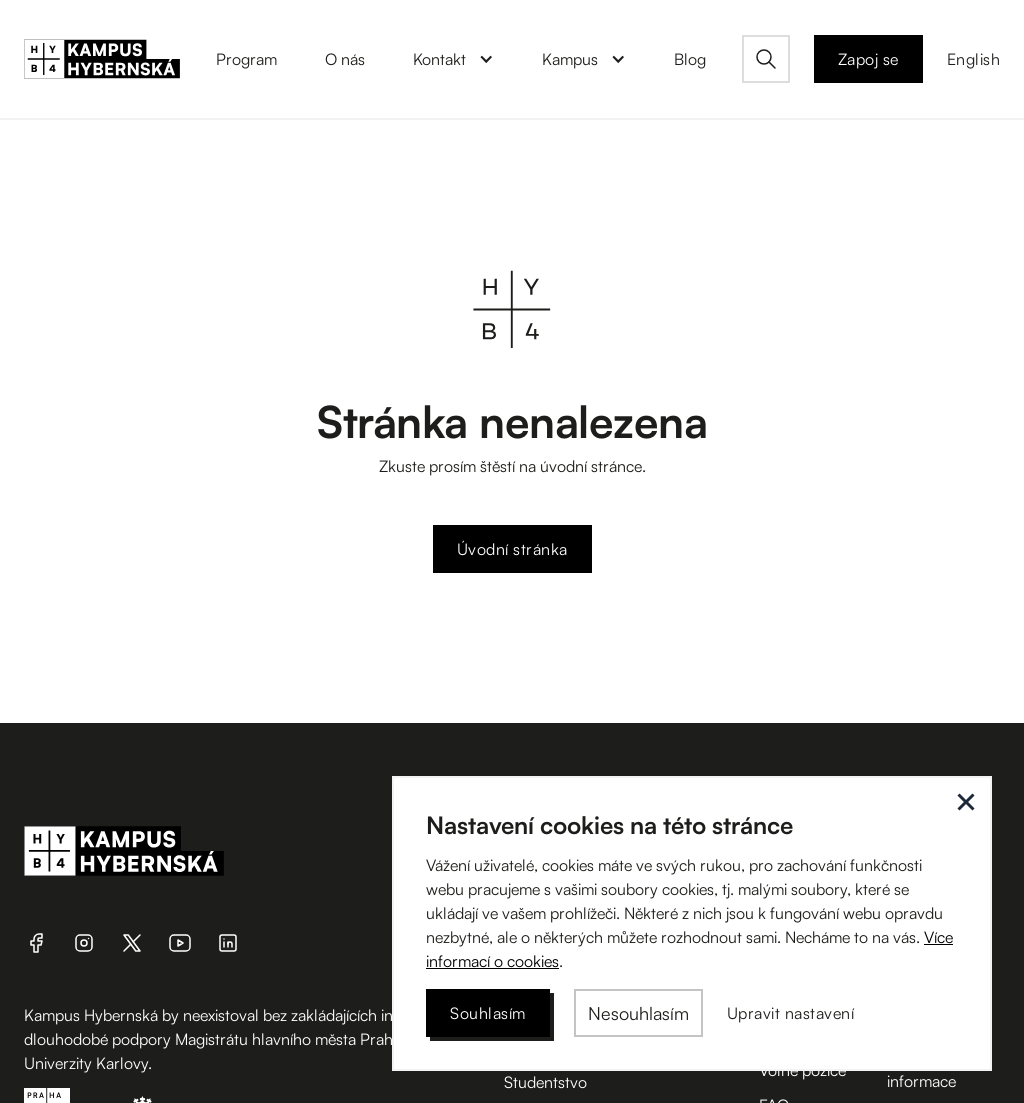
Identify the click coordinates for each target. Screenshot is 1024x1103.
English (974, 59)
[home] (102, 59)
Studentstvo (545, 1082)
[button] (453, 59)
